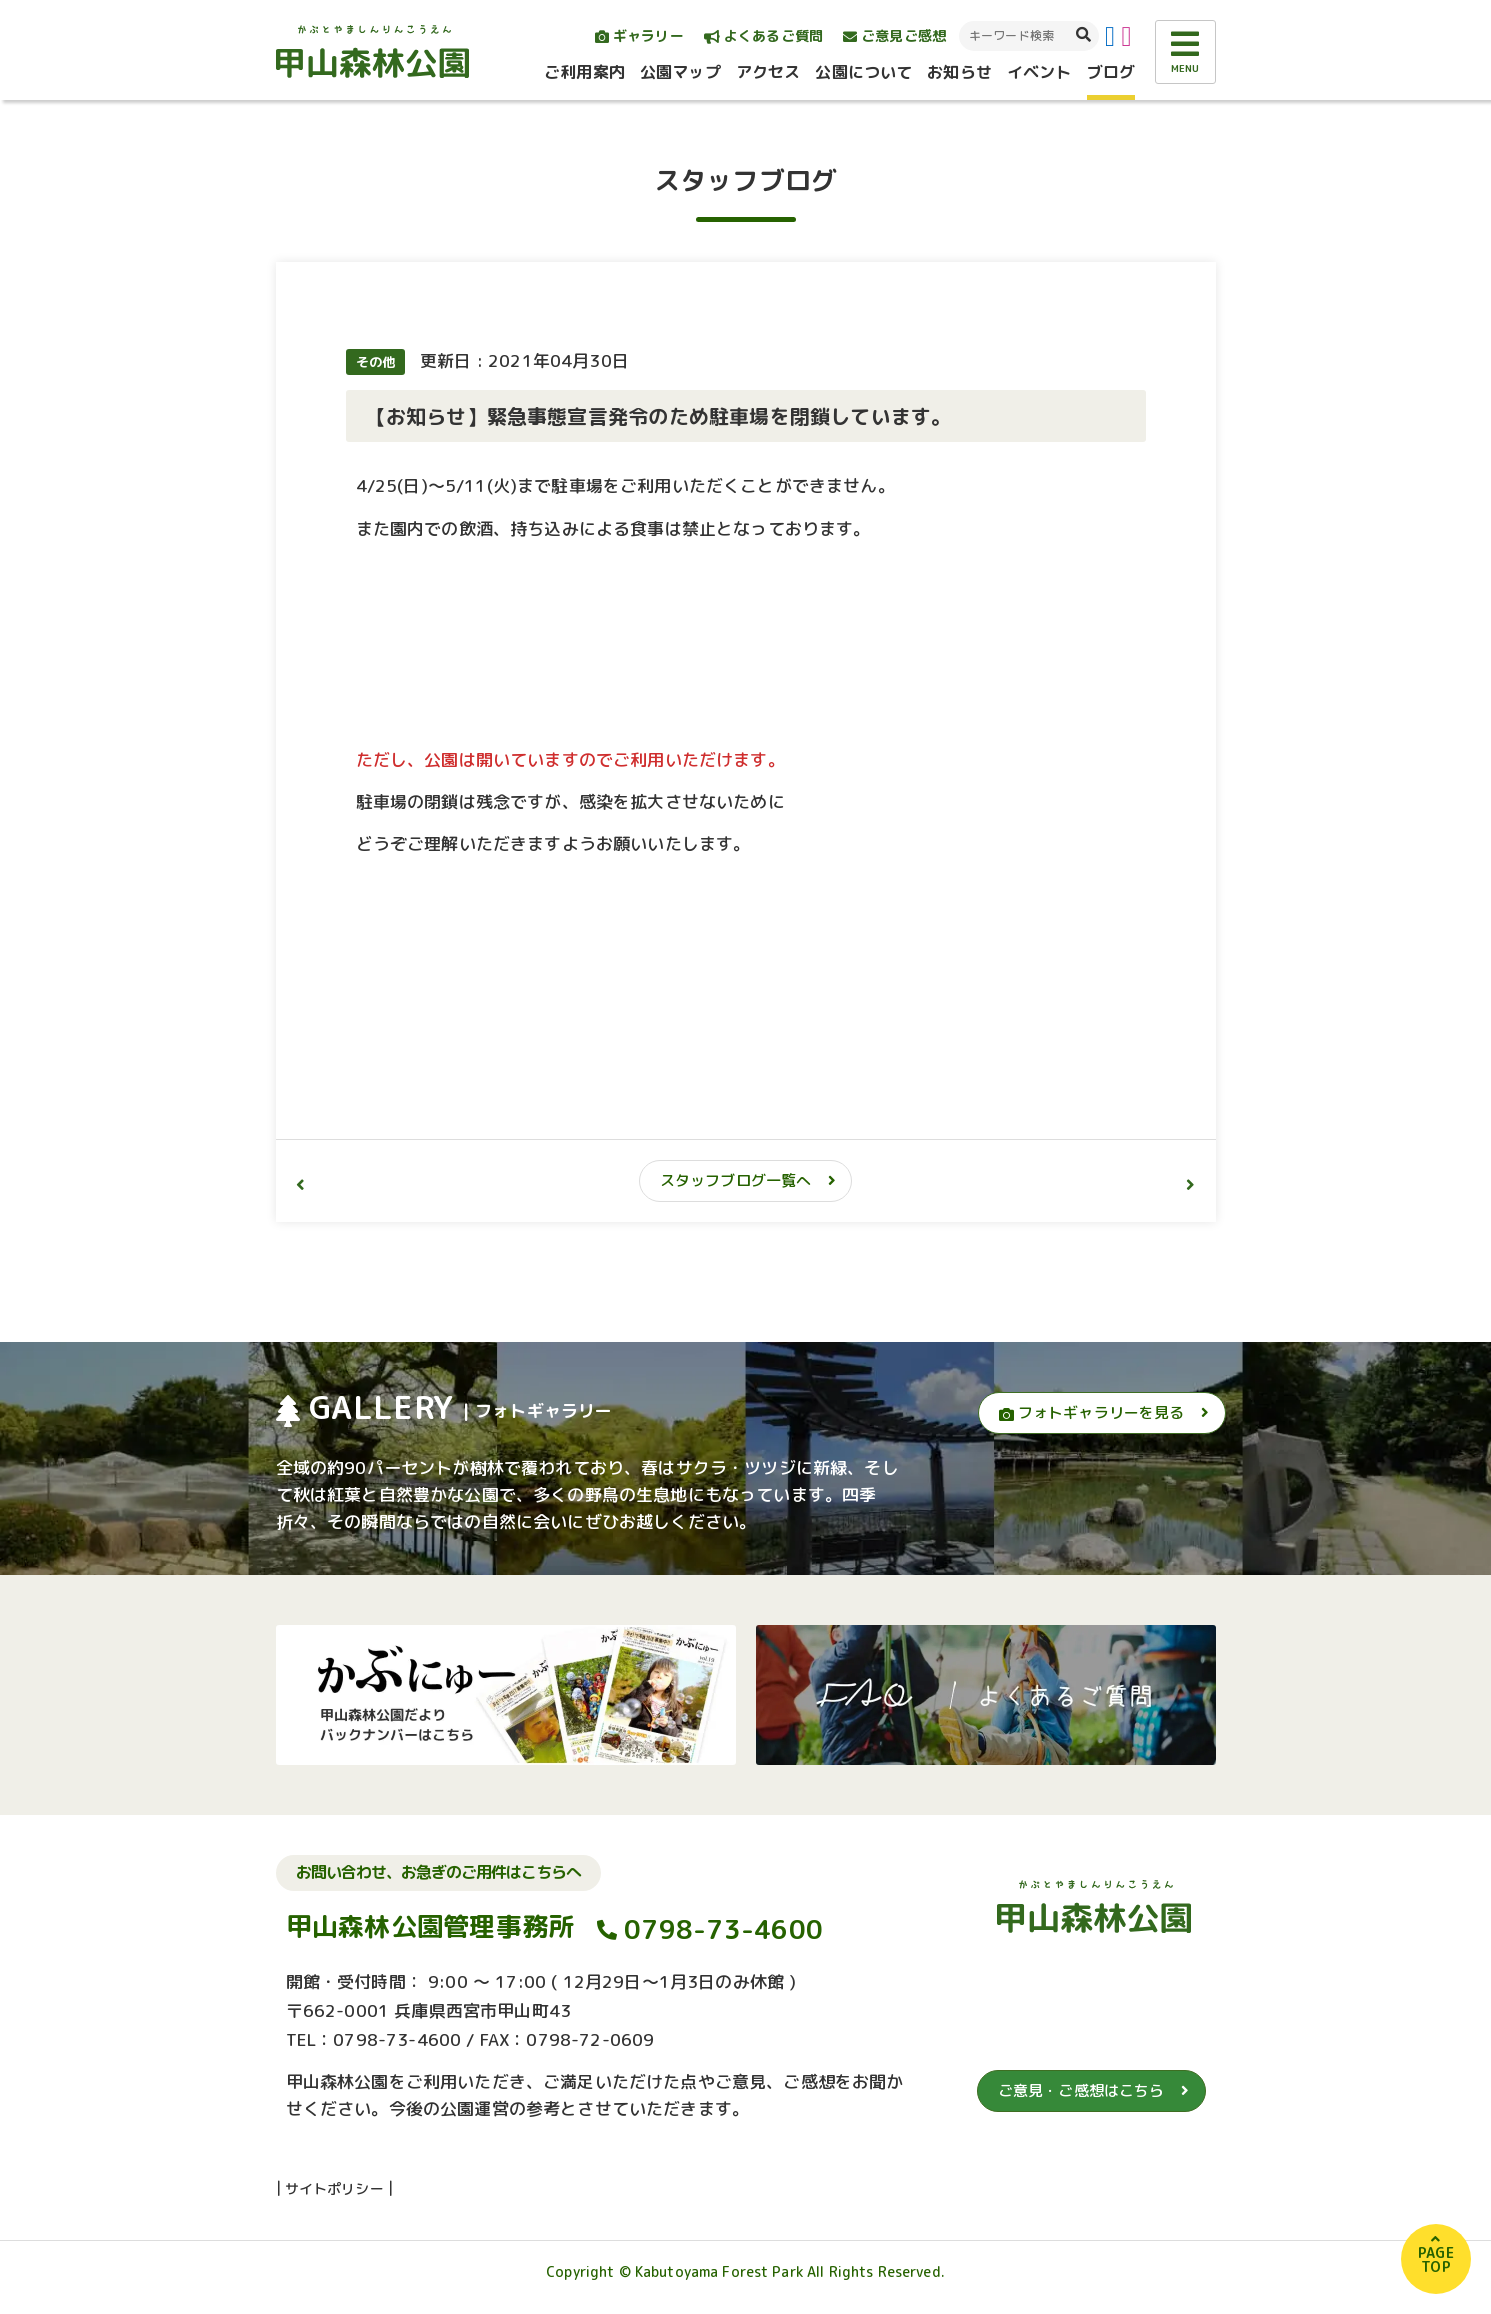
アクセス (768, 72)
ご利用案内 (584, 72)
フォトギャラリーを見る (1092, 1412)
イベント (1039, 72)
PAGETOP (1436, 2259)
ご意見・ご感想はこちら (1081, 2090)
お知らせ (959, 72)
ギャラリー (639, 35)
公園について (863, 72)
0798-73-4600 (723, 1929)
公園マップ (680, 72)
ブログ (1111, 72)
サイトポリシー (334, 2188)
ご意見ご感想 (894, 35)
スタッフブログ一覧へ (736, 1180)
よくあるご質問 (763, 35)
